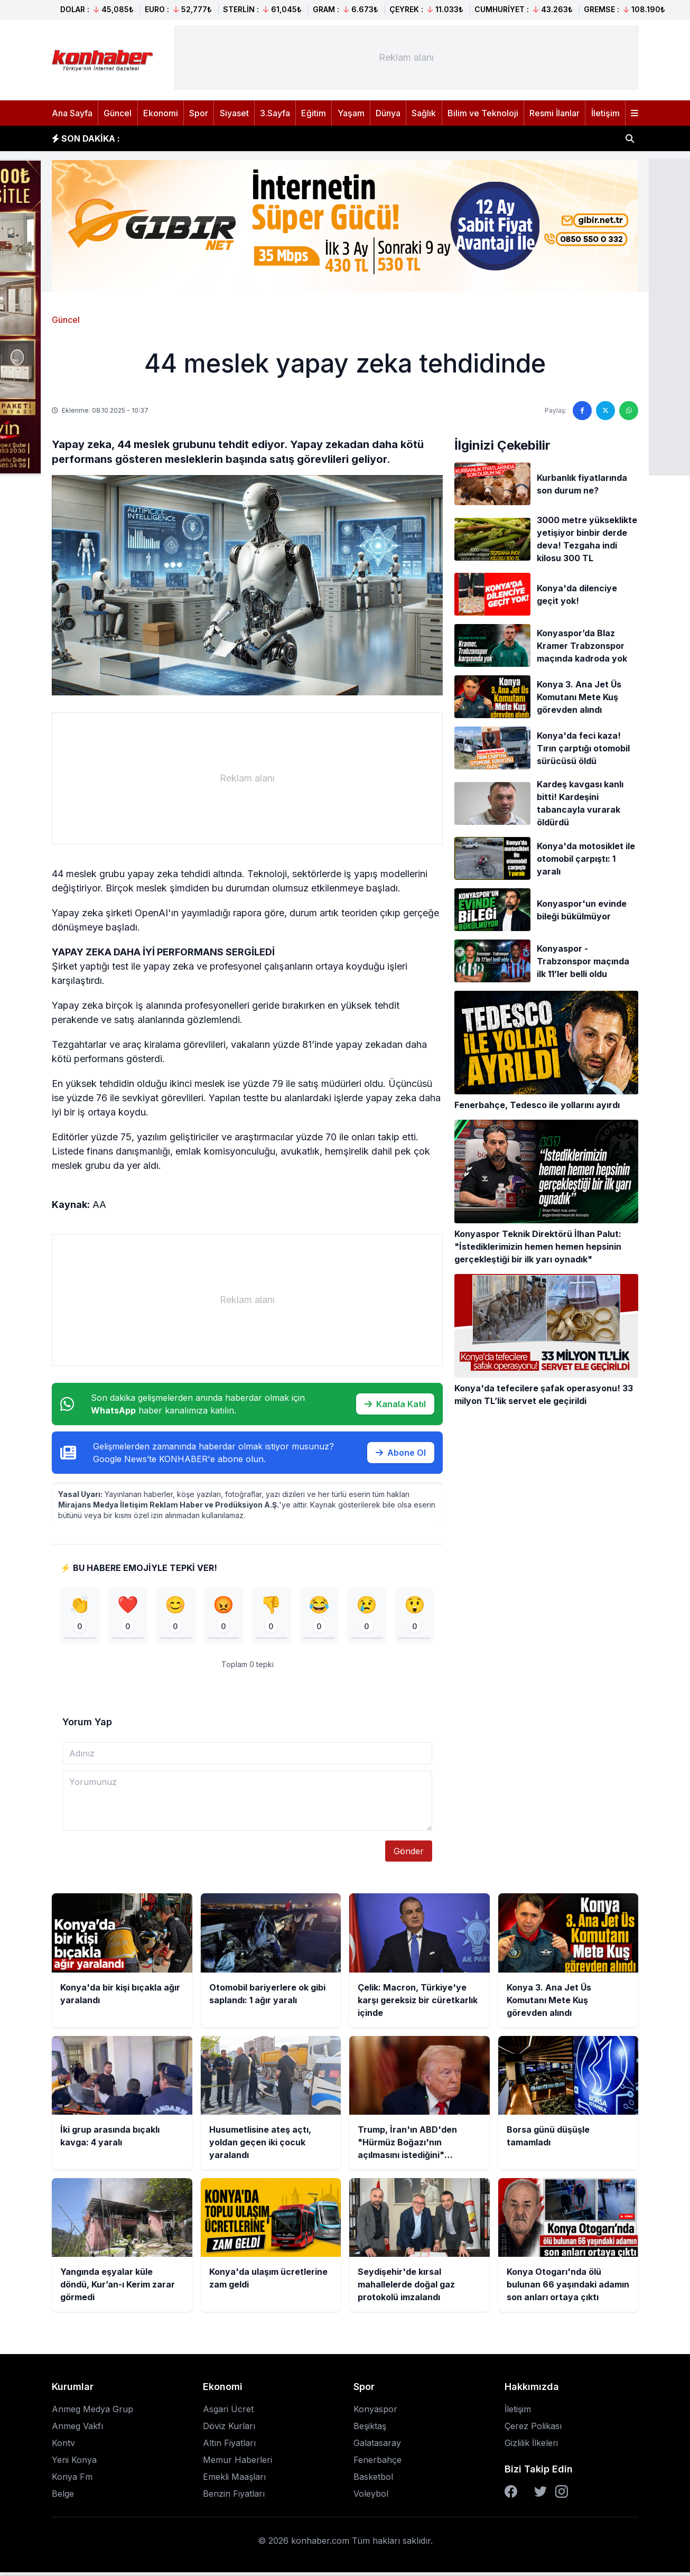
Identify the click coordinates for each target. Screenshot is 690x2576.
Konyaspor (375, 2412)
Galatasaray (377, 2446)
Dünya (388, 113)
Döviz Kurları (229, 2429)
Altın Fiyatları (229, 2446)
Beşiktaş (369, 2429)
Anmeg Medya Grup (92, 2412)
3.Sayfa (275, 113)
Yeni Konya (74, 2463)
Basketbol (373, 2480)
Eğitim (313, 113)
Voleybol (370, 2497)
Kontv (63, 2446)
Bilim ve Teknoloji (482, 113)
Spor (198, 113)
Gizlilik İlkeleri (531, 2446)
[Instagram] (561, 2495)
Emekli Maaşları (234, 2480)
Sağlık (424, 113)
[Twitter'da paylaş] (605, 410)
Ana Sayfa (72, 113)
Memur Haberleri (237, 2463)
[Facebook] (511, 2495)
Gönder (409, 1854)
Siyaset (234, 113)
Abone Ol (401, 1452)
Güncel (118, 113)
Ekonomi (160, 113)
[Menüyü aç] (634, 113)
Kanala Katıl (395, 1404)
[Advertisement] (406, 57)
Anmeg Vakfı (77, 2429)
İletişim (605, 113)
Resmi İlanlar (554, 113)
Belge (63, 2497)
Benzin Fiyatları (234, 2497)
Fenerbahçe (377, 2463)
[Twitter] (540, 2495)
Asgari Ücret (228, 2412)
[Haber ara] (629, 138)
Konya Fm (72, 2480)
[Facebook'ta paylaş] (582, 410)
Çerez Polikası (533, 2429)
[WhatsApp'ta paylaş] (628, 410)
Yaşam (351, 113)
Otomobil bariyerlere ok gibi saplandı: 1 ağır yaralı (239, 137)
